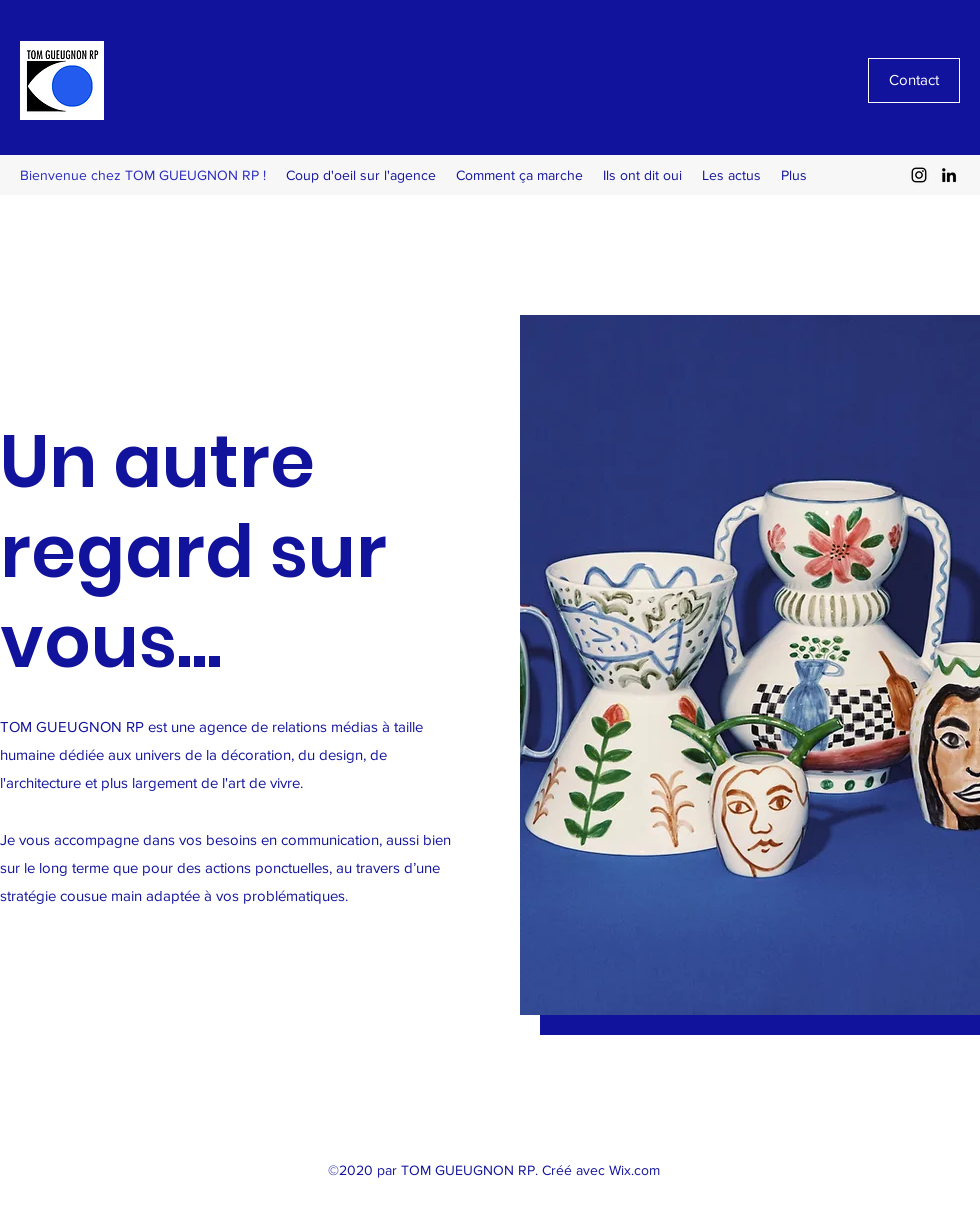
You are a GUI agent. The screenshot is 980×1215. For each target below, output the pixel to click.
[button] (750, 665)
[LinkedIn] (949, 175)
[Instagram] (919, 175)
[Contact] (914, 80)
